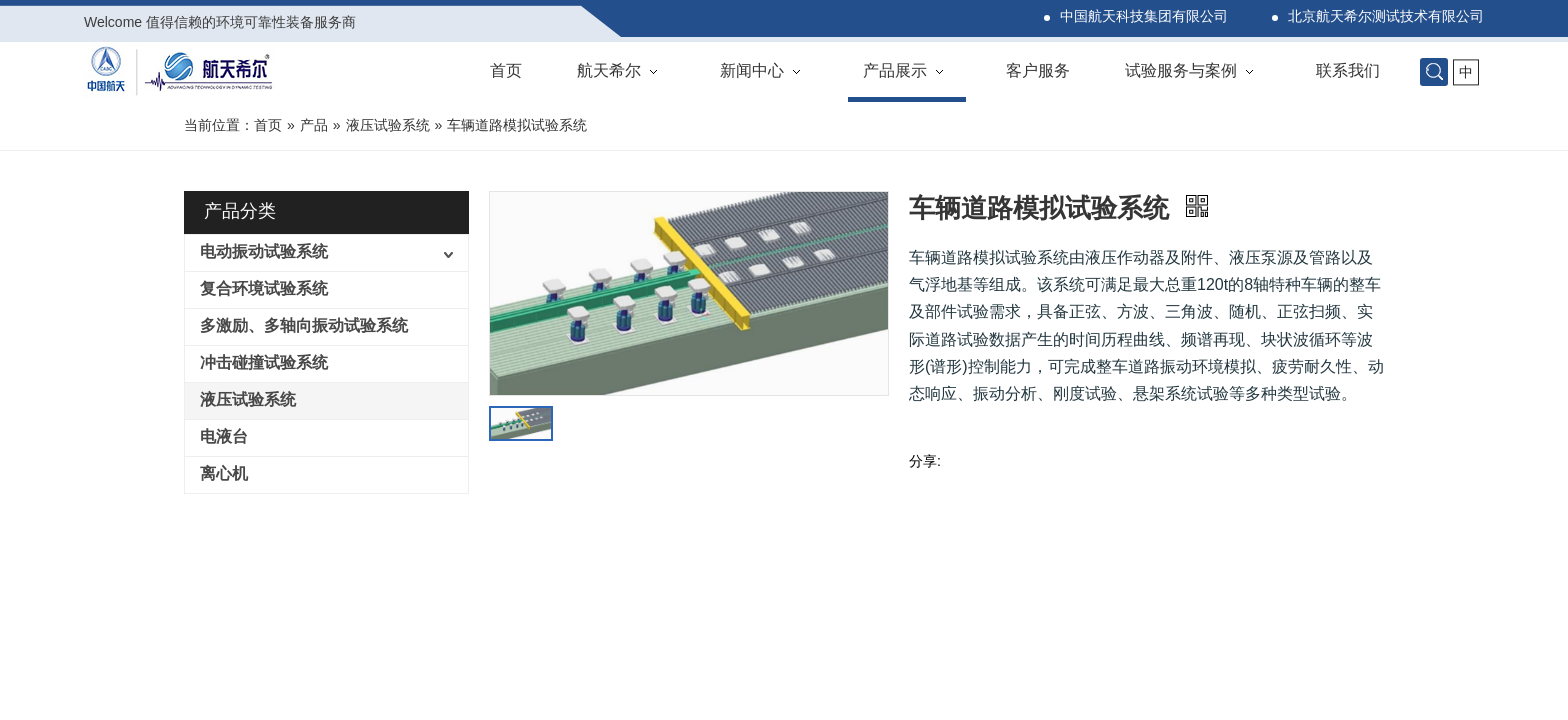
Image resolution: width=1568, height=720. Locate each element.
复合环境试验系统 (264, 289)
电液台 (224, 437)
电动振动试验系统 (264, 252)
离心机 (224, 474)
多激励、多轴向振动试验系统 (304, 326)
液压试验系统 (248, 400)
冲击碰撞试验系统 (264, 363)
